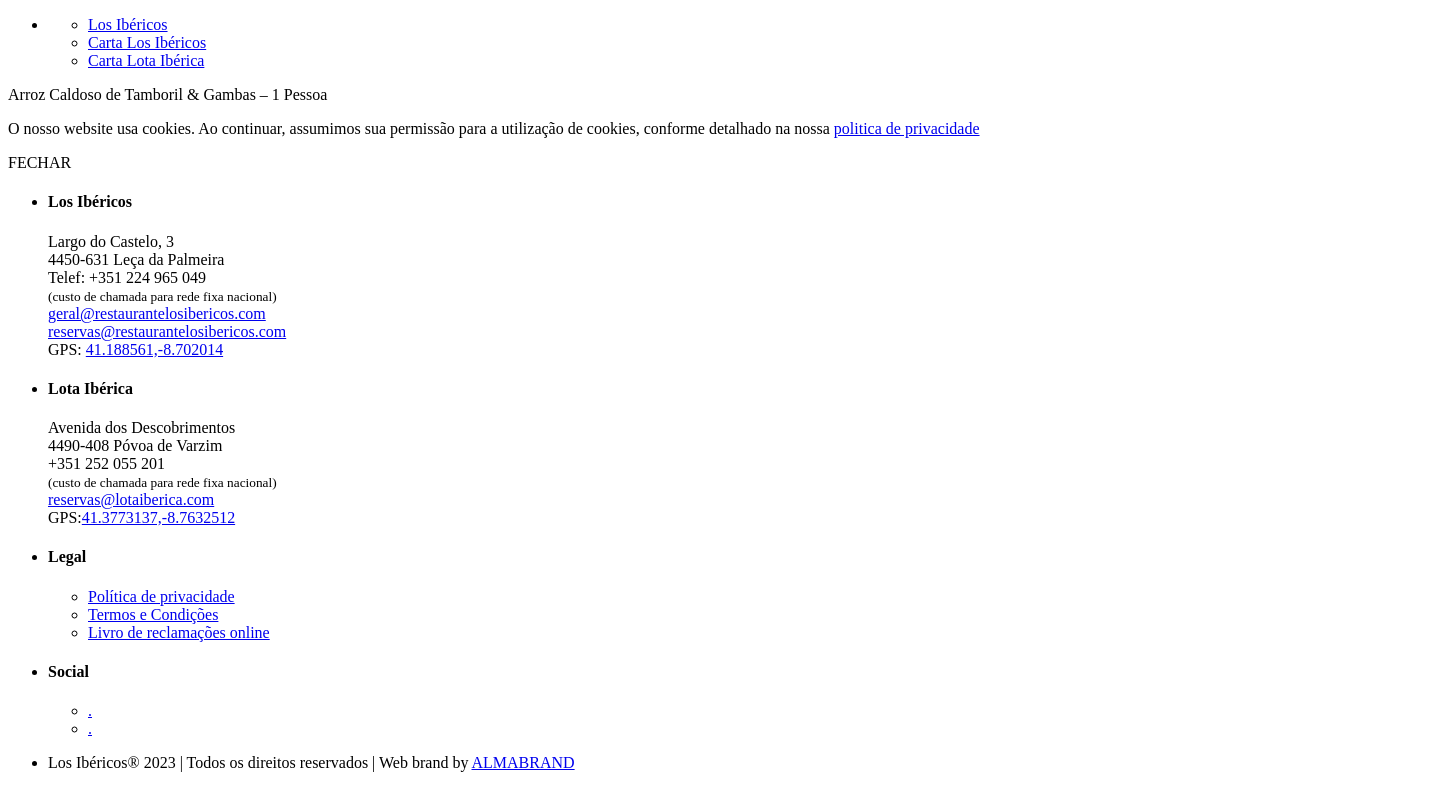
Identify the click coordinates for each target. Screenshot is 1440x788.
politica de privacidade (907, 128)
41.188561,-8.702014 (154, 349)
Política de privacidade (161, 596)
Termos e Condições (153, 614)
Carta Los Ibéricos (147, 42)
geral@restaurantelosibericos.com (157, 313)
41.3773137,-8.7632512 (158, 517)
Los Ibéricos (128, 24)
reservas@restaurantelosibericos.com (167, 331)
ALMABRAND (523, 762)
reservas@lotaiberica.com (131, 499)
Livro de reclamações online (179, 632)
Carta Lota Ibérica (146, 60)
